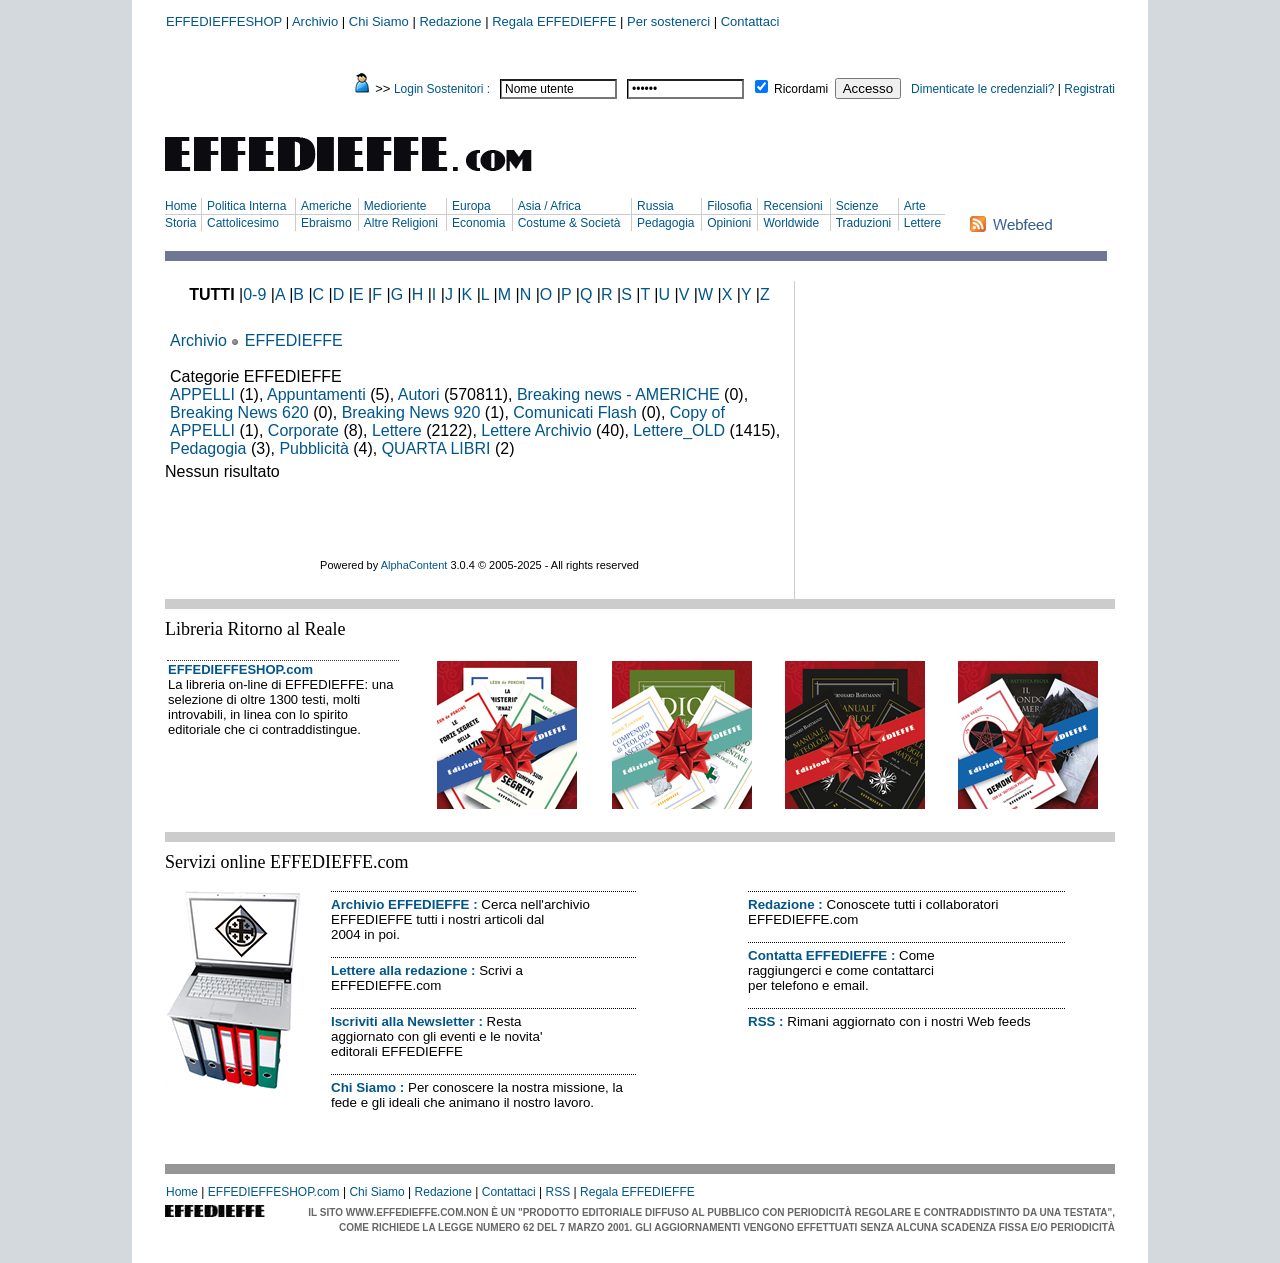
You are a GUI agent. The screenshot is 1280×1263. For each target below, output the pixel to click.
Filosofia (729, 206)
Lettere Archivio (536, 430)
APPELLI (202, 394)
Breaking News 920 (411, 412)
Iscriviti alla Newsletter (403, 1021)
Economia (478, 223)
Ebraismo (326, 223)
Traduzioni (864, 223)
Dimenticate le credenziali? (982, 89)
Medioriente (395, 206)
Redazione (450, 21)
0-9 (254, 294)
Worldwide (791, 223)
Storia (180, 223)
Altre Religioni (401, 223)
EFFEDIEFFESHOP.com (240, 669)
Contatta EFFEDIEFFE (817, 955)
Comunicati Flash (575, 412)
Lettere (922, 223)
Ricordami (801, 89)
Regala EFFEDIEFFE (554, 21)
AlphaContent (414, 565)
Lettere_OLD (679, 430)
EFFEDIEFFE (294, 340)
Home (181, 206)
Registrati (1089, 89)
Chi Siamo (379, 21)
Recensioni (792, 206)
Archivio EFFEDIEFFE (400, 904)
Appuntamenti (316, 394)
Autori (419, 394)
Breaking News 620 (239, 412)
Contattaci (750, 21)
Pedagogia (665, 223)
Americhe (326, 206)
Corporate (303, 430)
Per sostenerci (668, 21)
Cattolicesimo (243, 223)
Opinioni (729, 223)
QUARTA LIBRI (436, 448)
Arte (915, 206)
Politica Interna (246, 206)
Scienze (857, 206)
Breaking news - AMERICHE (618, 394)
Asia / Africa (549, 206)
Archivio (315, 21)
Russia (655, 206)
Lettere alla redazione (399, 970)
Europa (471, 206)
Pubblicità (313, 448)
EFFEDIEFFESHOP (224, 21)
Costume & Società (569, 223)
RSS (761, 1021)
